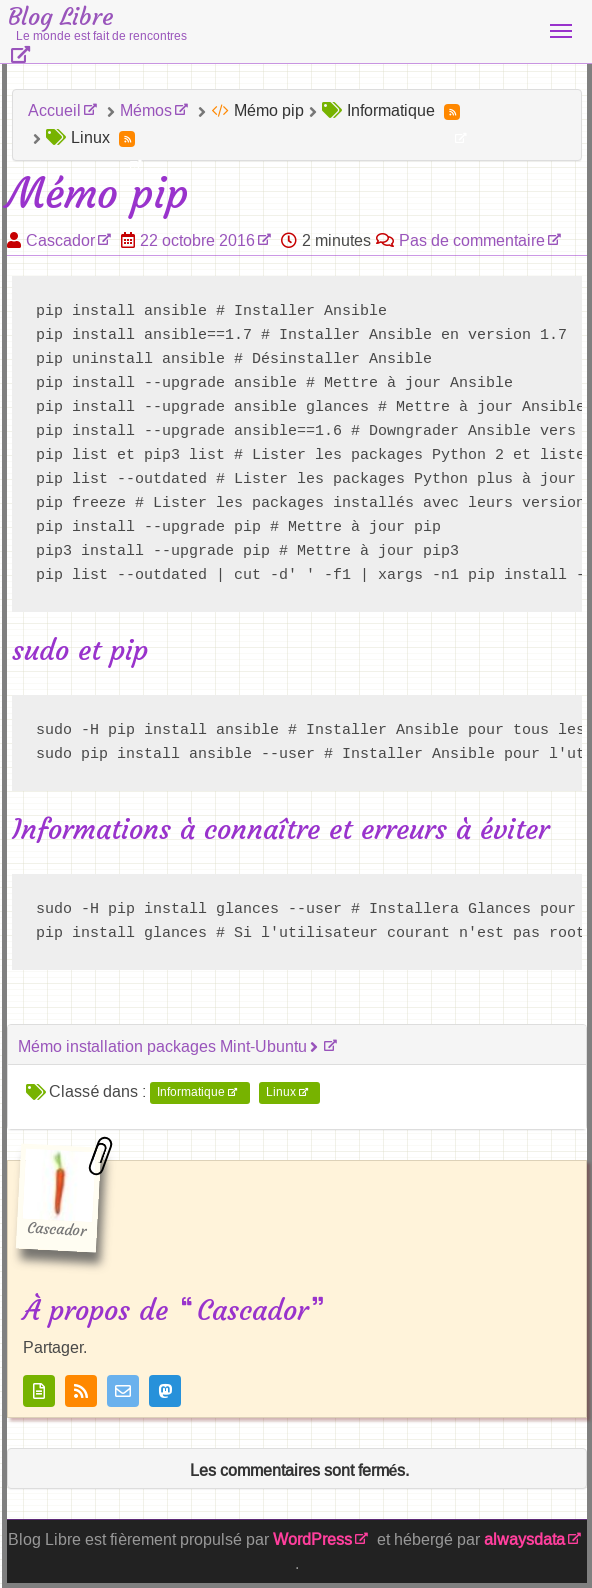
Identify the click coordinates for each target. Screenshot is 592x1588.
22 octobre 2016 (197, 240)
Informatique (191, 1093)
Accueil (54, 110)
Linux (281, 1093)
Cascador (60, 240)
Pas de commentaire (472, 240)
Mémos (146, 110)
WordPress (312, 1539)
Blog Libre (97, 23)
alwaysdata (524, 1539)
